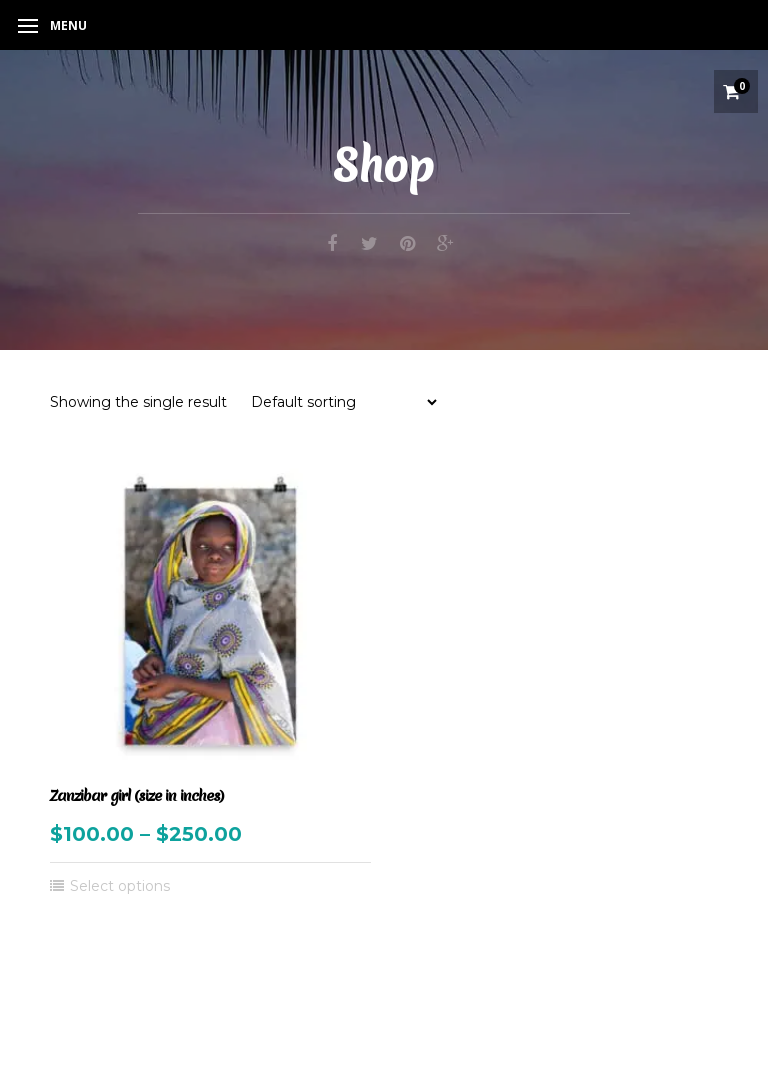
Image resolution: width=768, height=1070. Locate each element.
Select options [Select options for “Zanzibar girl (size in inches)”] (120, 886)
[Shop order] (343, 402)
